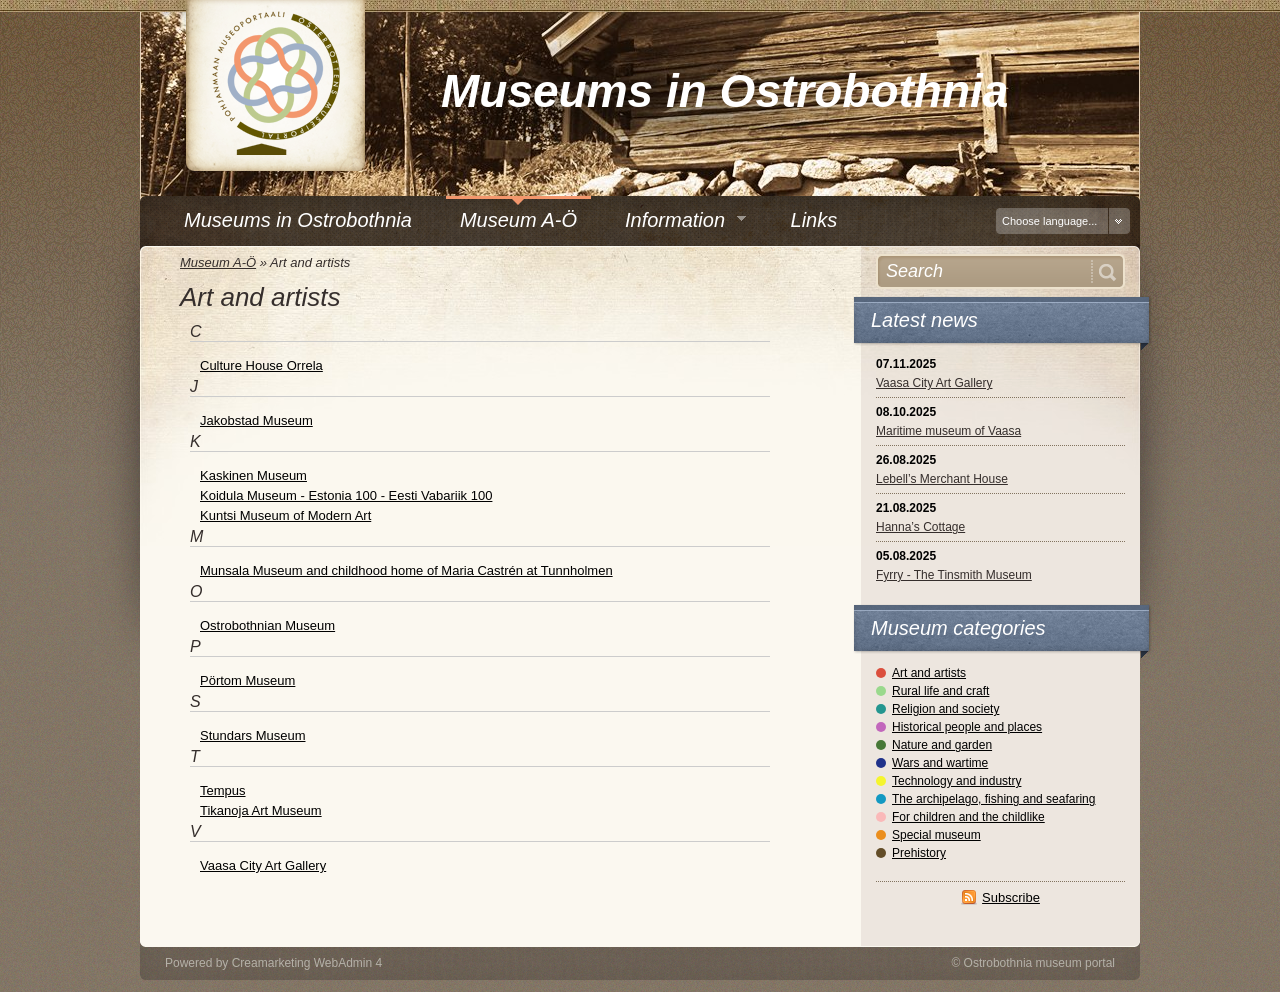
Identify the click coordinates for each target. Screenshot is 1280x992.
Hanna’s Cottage (920, 527)
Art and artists (929, 673)
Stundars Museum (253, 735)
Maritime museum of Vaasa (948, 431)
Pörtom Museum (247, 680)
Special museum (936, 835)
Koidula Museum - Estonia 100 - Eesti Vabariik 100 (346, 495)
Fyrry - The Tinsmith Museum (954, 575)
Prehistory (919, 853)
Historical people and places (967, 727)
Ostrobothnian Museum (267, 625)
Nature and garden (942, 745)
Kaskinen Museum (253, 475)
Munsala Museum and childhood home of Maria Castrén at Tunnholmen (406, 570)
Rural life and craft (940, 691)
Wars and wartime (940, 763)
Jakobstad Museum (256, 420)
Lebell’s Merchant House (942, 479)
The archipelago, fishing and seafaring (993, 799)
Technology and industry (956, 781)
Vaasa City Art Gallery (934, 383)
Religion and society (945, 709)
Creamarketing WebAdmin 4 (307, 963)
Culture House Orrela (261, 365)
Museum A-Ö (218, 262)
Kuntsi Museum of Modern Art (285, 515)
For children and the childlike (968, 817)
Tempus (223, 790)
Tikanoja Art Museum (261, 810)
